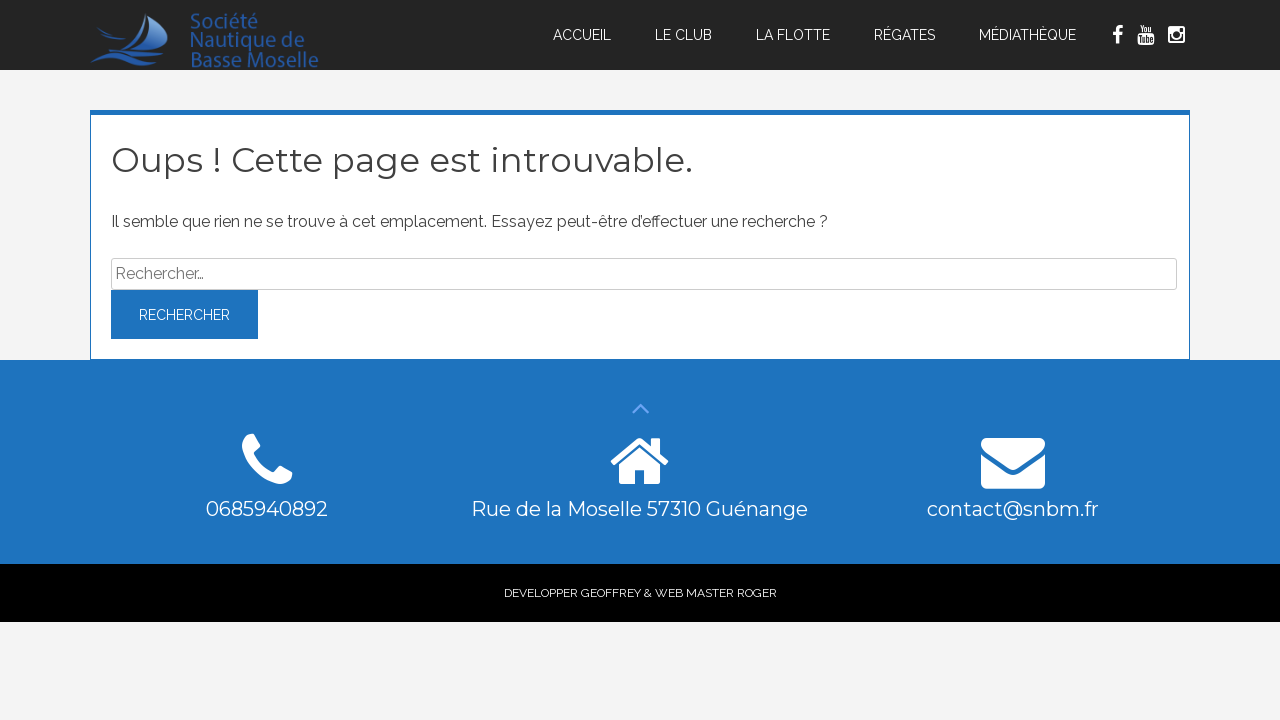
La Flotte (793, 35)
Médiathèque (1027, 35)
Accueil (582, 35)
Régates (904, 35)
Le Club (683, 35)
